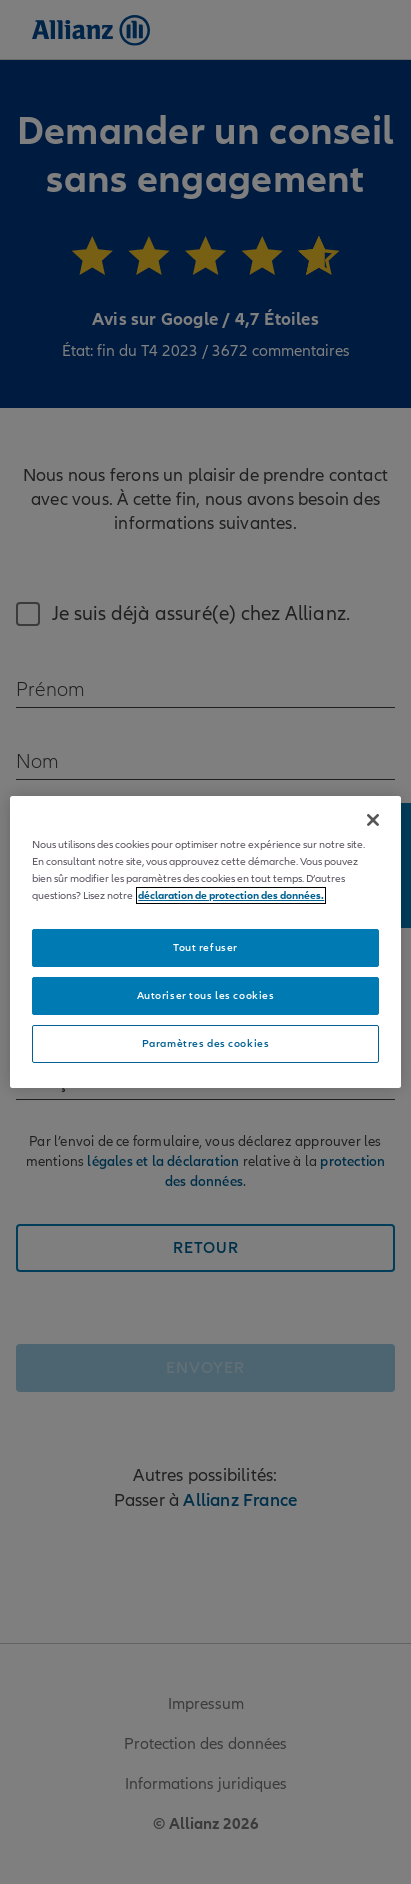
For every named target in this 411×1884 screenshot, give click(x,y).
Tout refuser (205, 947)
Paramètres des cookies (206, 1043)
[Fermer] (373, 820)
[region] (205, 942)
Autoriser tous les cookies (206, 995)
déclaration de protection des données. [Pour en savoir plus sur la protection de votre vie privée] (231, 895)
